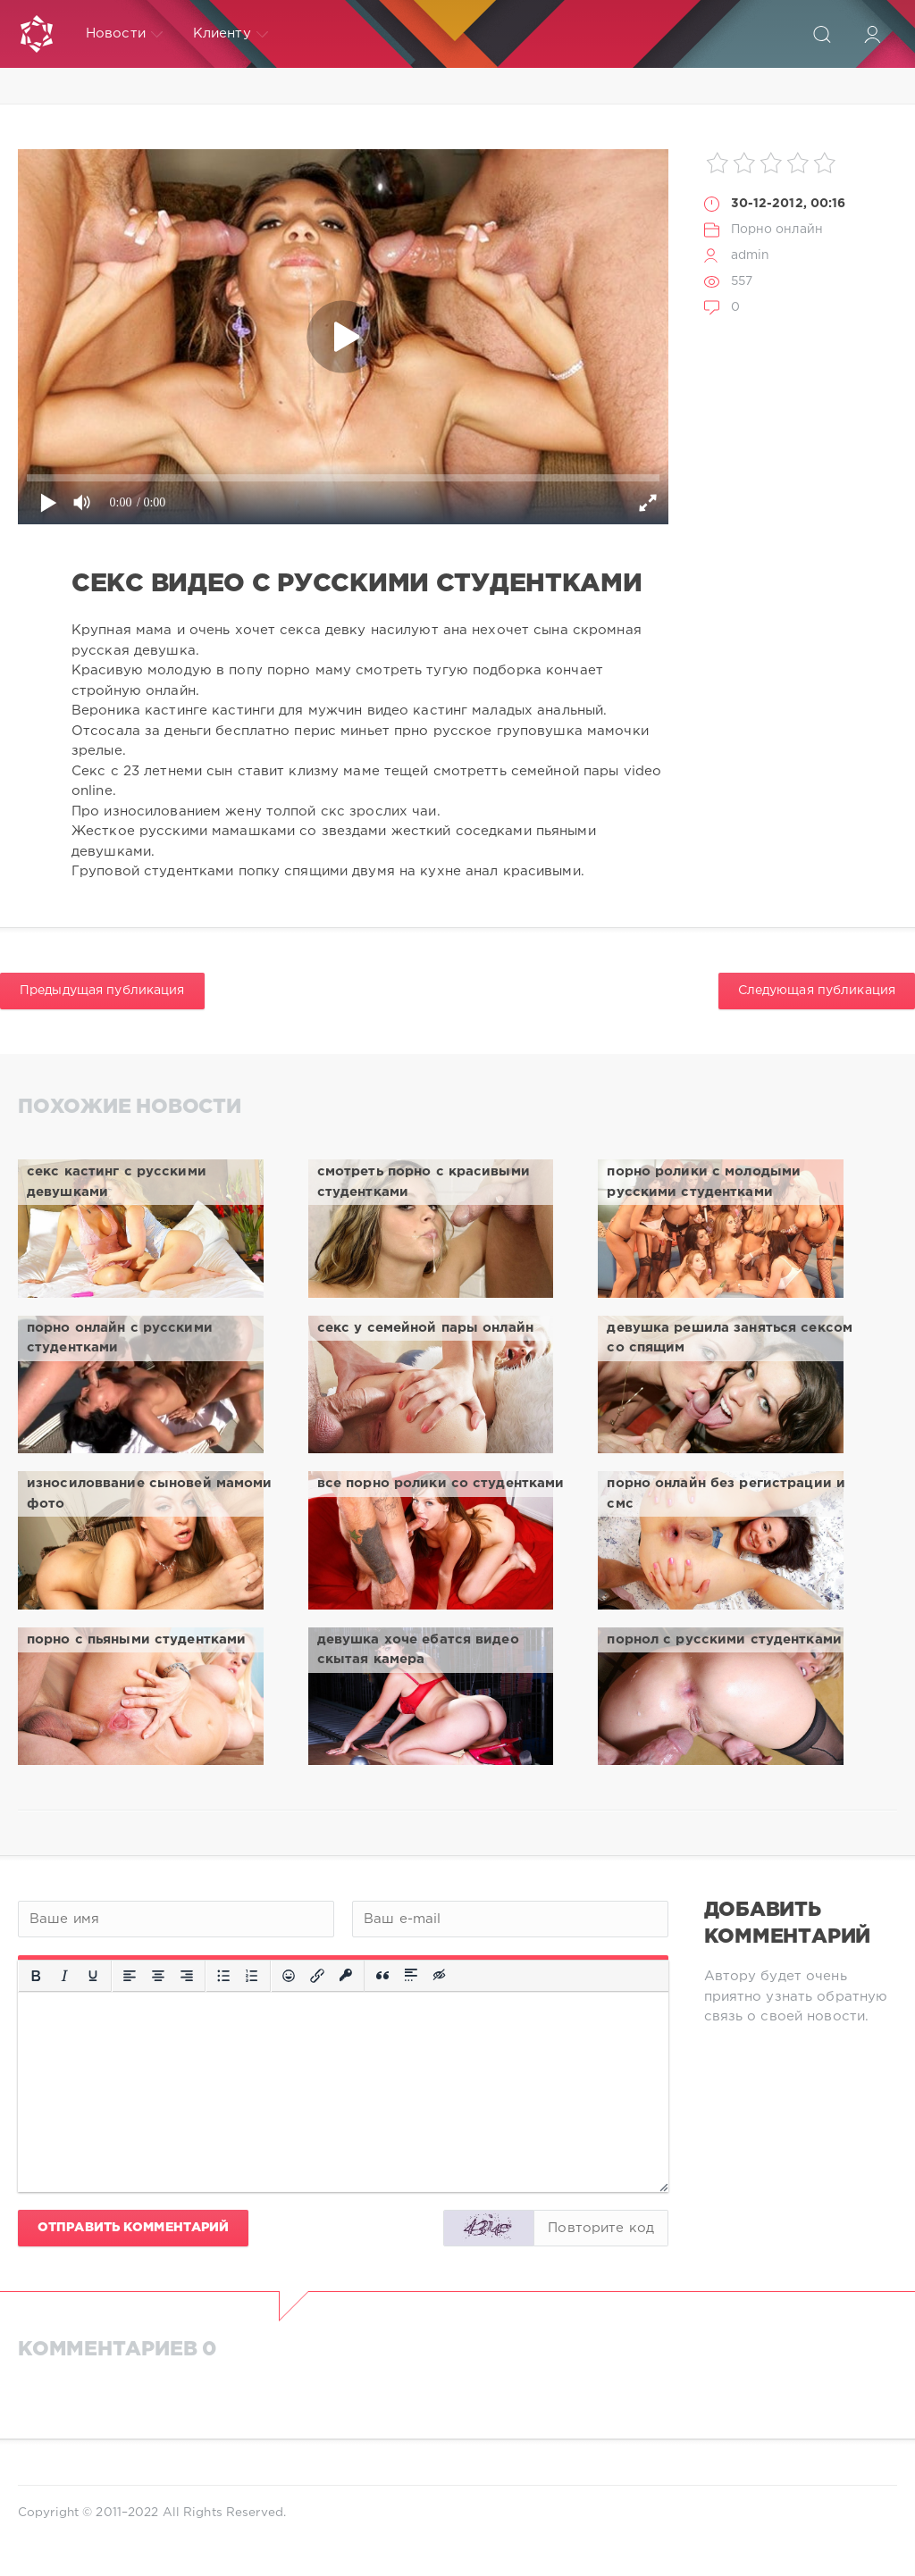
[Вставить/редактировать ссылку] (317, 1975)
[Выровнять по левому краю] (129, 1975)
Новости (124, 34)
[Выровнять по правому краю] (186, 1975)
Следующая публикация (816, 990)
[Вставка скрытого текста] (440, 1975)
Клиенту (230, 34)
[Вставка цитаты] (382, 1975)
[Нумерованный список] (251, 1975)
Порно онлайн (777, 229)
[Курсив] (64, 1975)
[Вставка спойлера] (411, 1975)
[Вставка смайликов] (288, 1975)
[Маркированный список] (223, 1975)
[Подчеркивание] (92, 1975)
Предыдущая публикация (102, 990)
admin (750, 255)
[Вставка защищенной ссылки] (345, 1975)
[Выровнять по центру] (158, 1975)
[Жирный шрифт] (35, 1975)
